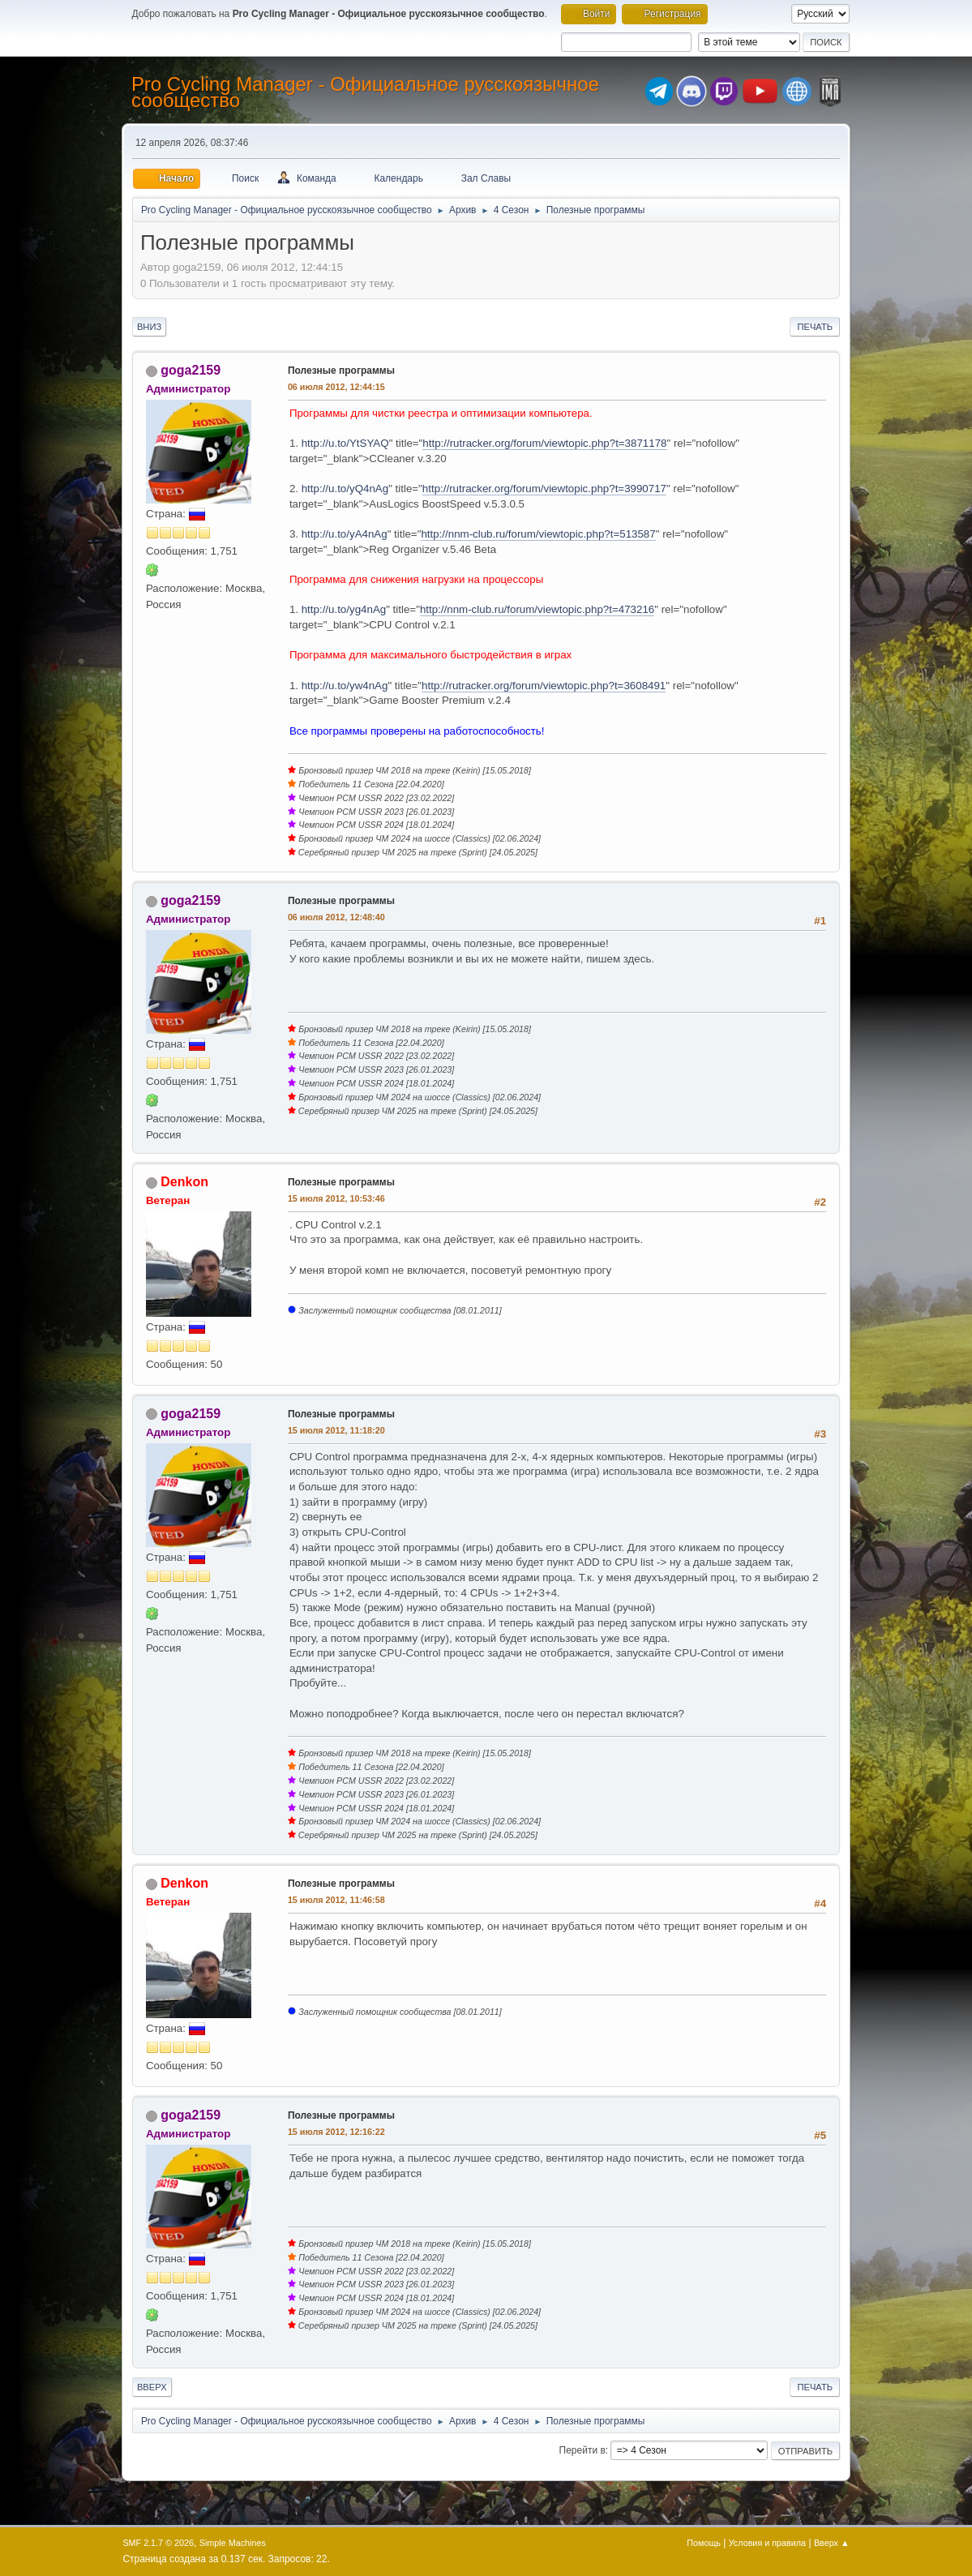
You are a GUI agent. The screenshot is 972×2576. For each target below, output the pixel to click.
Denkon (184, 1182)
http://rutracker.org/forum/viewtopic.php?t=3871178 (544, 443)
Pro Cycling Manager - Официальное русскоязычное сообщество (365, 92)
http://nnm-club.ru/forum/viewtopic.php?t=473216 (537, 609)
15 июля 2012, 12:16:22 (336, 2132)
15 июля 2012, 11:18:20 (336, 1430)
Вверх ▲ (832, 2543)
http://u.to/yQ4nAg (345, 488)
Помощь (704, 2543)
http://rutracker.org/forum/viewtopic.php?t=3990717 (544, 488)
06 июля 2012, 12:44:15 (336, 387)
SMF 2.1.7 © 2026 (158, 2543)
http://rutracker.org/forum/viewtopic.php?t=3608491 (544, 685)
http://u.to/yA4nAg (345, 534)
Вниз (149, 327)
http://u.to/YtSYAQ (345, 443)
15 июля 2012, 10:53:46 (336, 1198)
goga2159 (191, 370)
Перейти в (582, 2450)
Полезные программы (341, 370)
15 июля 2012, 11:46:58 (336, 1900)
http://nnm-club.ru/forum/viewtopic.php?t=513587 (538, 534)
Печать (815, 327)
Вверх (152, 2387)
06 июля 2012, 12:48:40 (336, 917)
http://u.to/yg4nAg (344, 609)
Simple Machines (232, 2543)
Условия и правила (767, 2543)
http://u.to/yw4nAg (345, 685)
